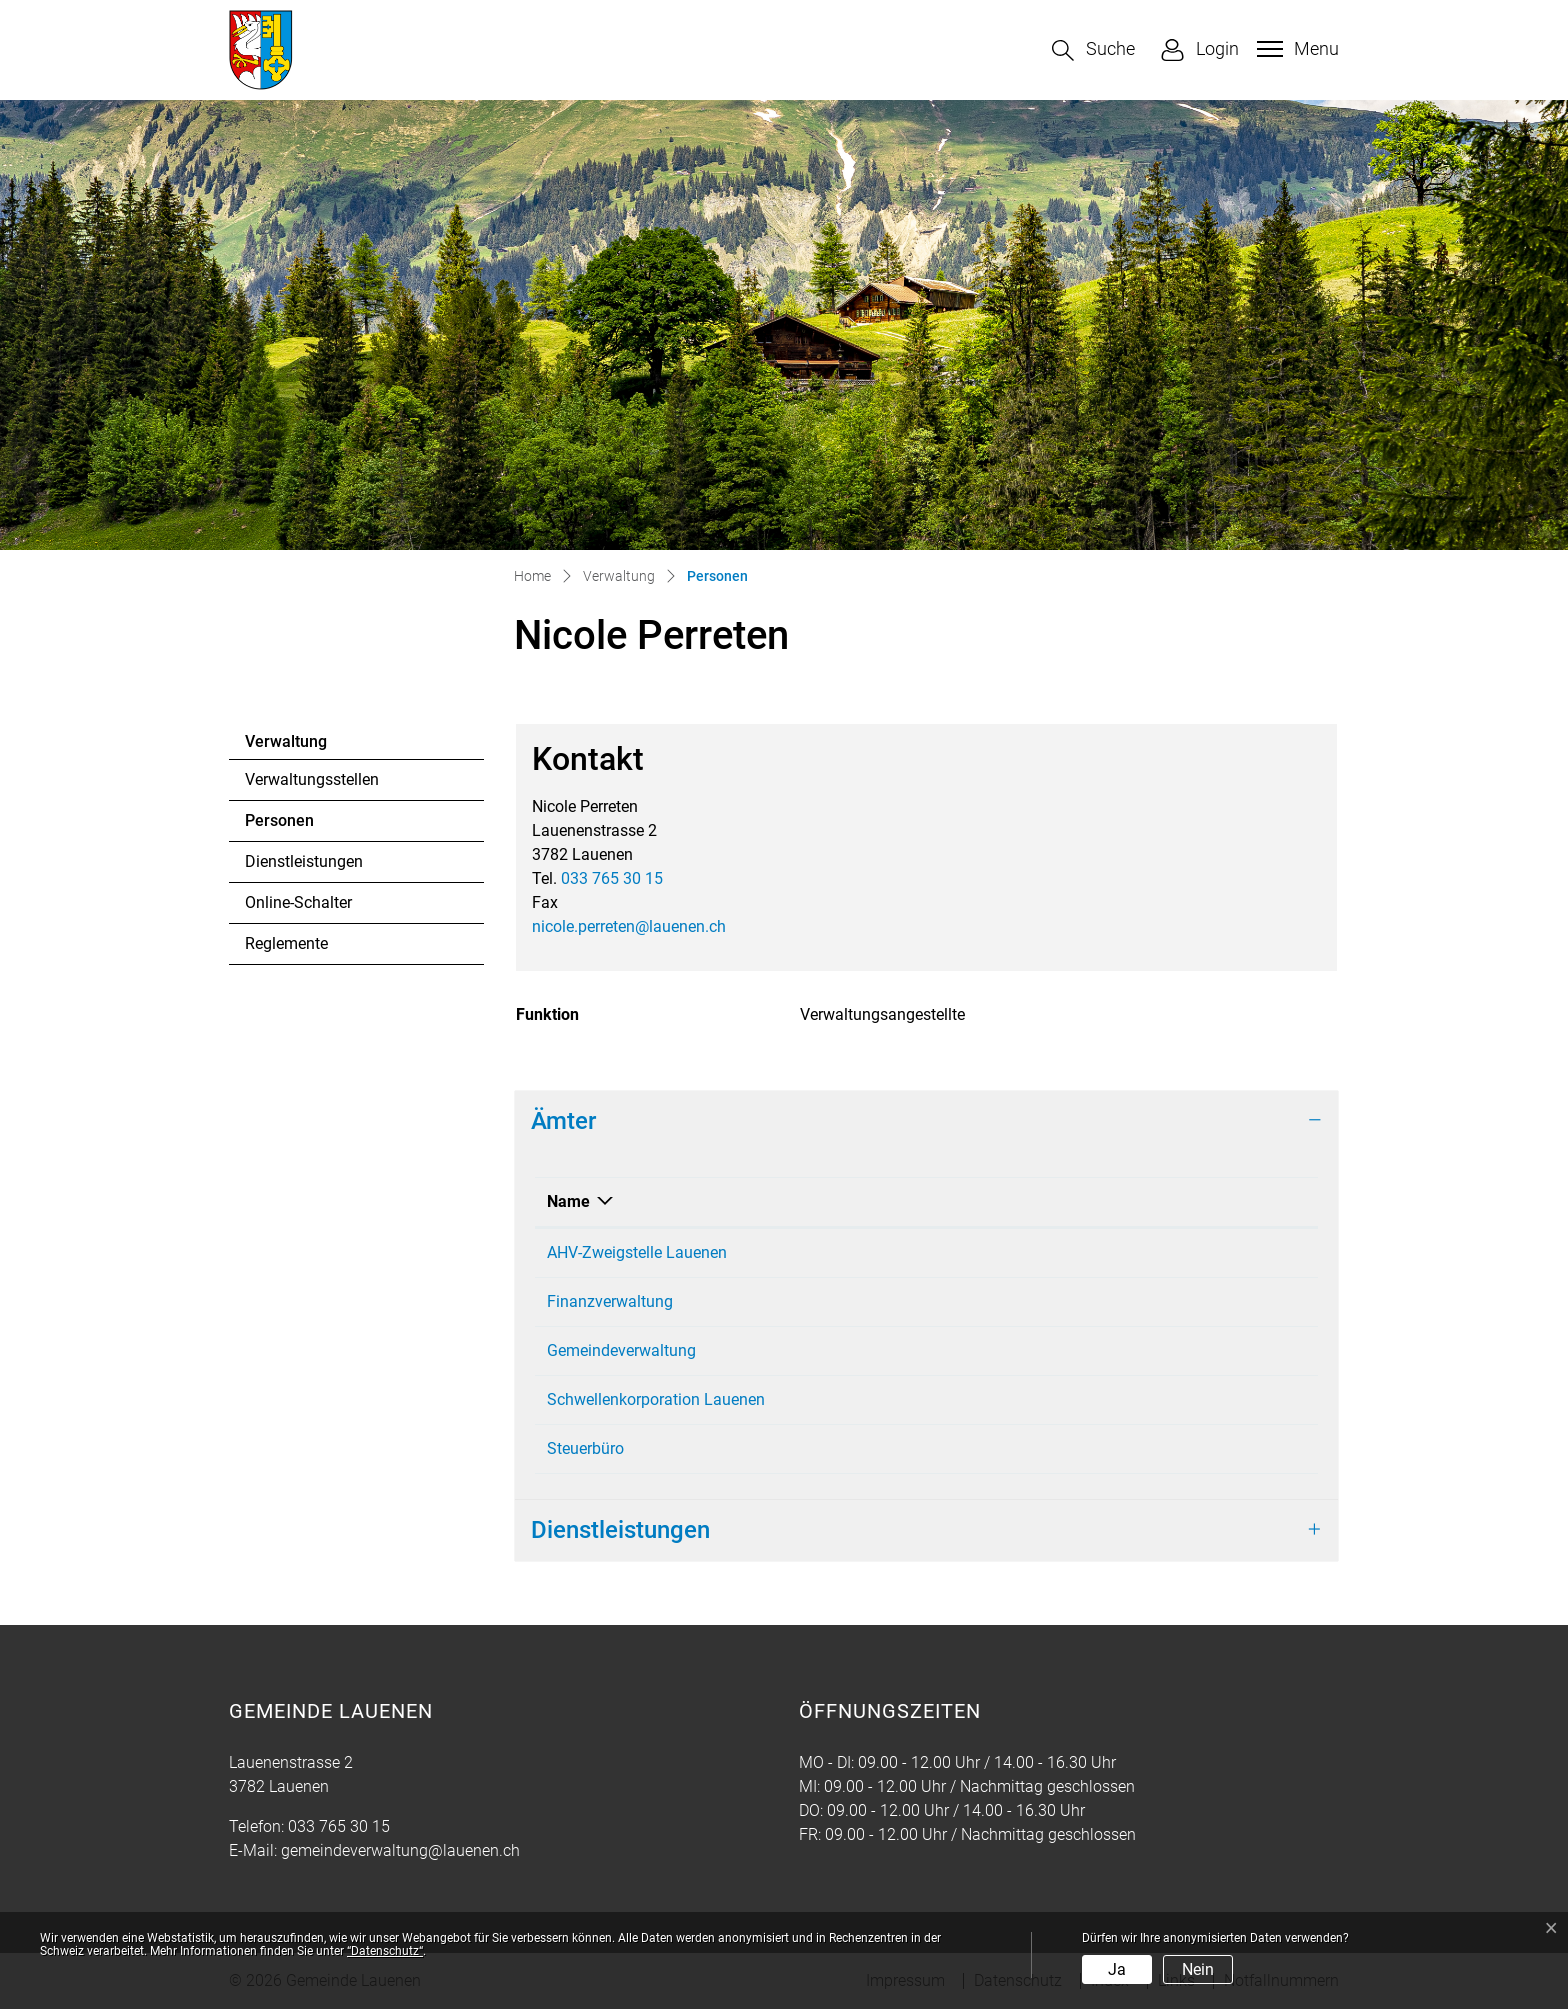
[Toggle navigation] (1295, 49)
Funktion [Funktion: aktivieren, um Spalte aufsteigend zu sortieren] (1111, 1201)
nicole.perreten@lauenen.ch (629, 926)
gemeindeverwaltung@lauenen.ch (400, 1850)
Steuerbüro (585, 1448)
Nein (1198, 1969)
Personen (299, 826)
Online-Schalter (298, 902)
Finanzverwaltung (610, 1301)
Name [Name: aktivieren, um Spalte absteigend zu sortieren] (568, 1201)
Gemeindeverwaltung (621, 1350)
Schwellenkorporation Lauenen (656, 1399)
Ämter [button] (563, 1121)
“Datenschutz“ (385, 1951)
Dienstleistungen (304, 861)
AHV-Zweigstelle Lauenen (637, 1252)
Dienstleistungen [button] (620, 1530)
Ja (1117, 1969)
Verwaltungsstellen (312, 779)
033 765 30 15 (612, 878)
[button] (1093, 50)
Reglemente (286, 943)
